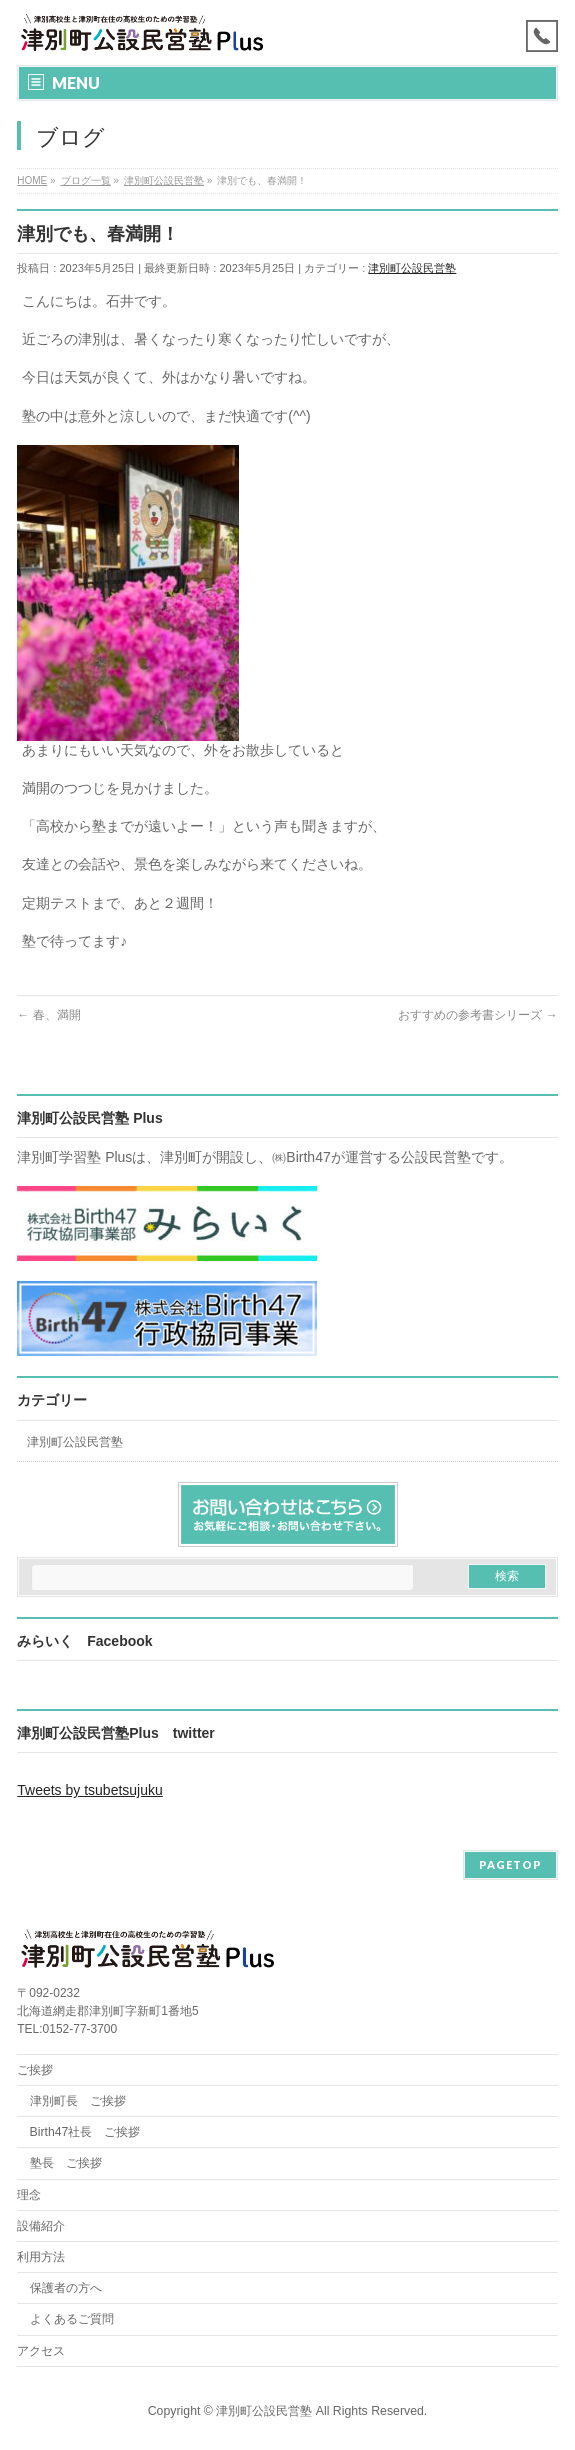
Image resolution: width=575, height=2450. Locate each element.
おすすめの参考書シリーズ (477, 1015)
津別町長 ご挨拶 (78, 2101)
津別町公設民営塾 (412, 268)
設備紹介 (41, 2226)
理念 (29, 2195)
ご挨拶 (35, 2070)
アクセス (41, 2351)
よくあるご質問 (72, 2319)
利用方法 (41, 2257)
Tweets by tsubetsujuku (90, 1790)
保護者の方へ (66, 2288)
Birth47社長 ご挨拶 (85, 2132)
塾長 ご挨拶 (66, 2163)
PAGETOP (510, 1864)
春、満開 (48, 1015)
